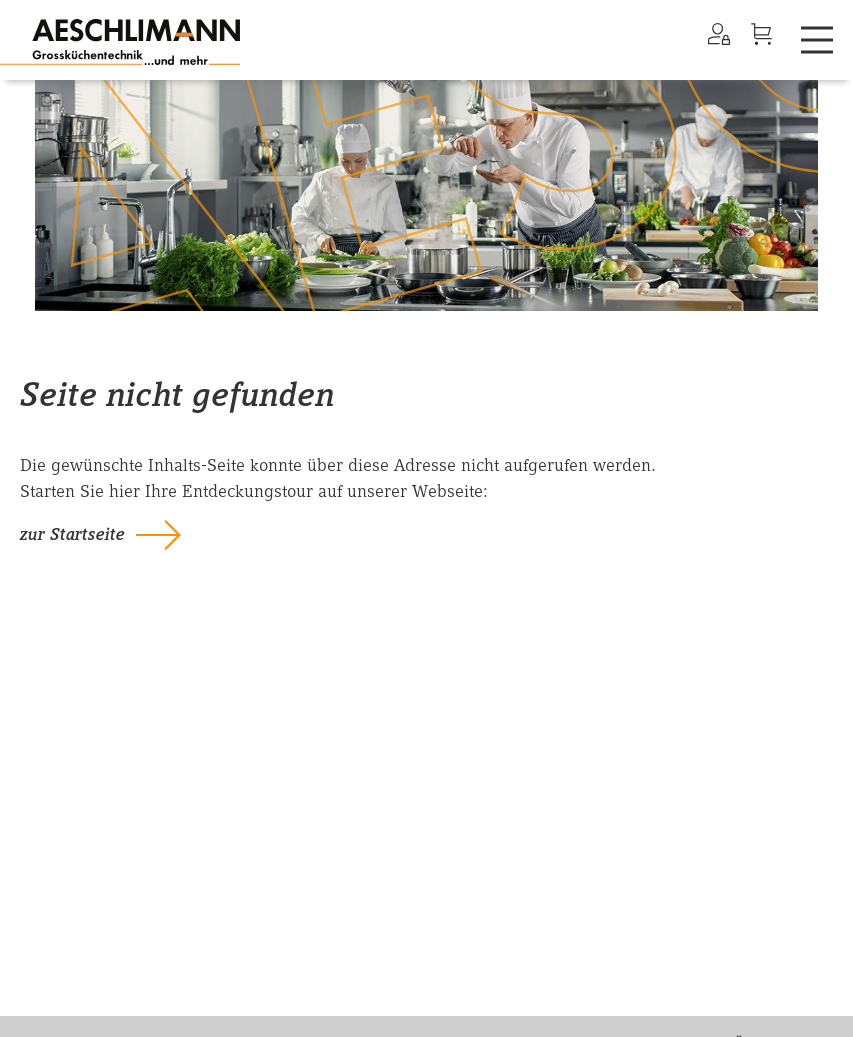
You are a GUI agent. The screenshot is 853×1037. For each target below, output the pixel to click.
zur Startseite (72, 534)
